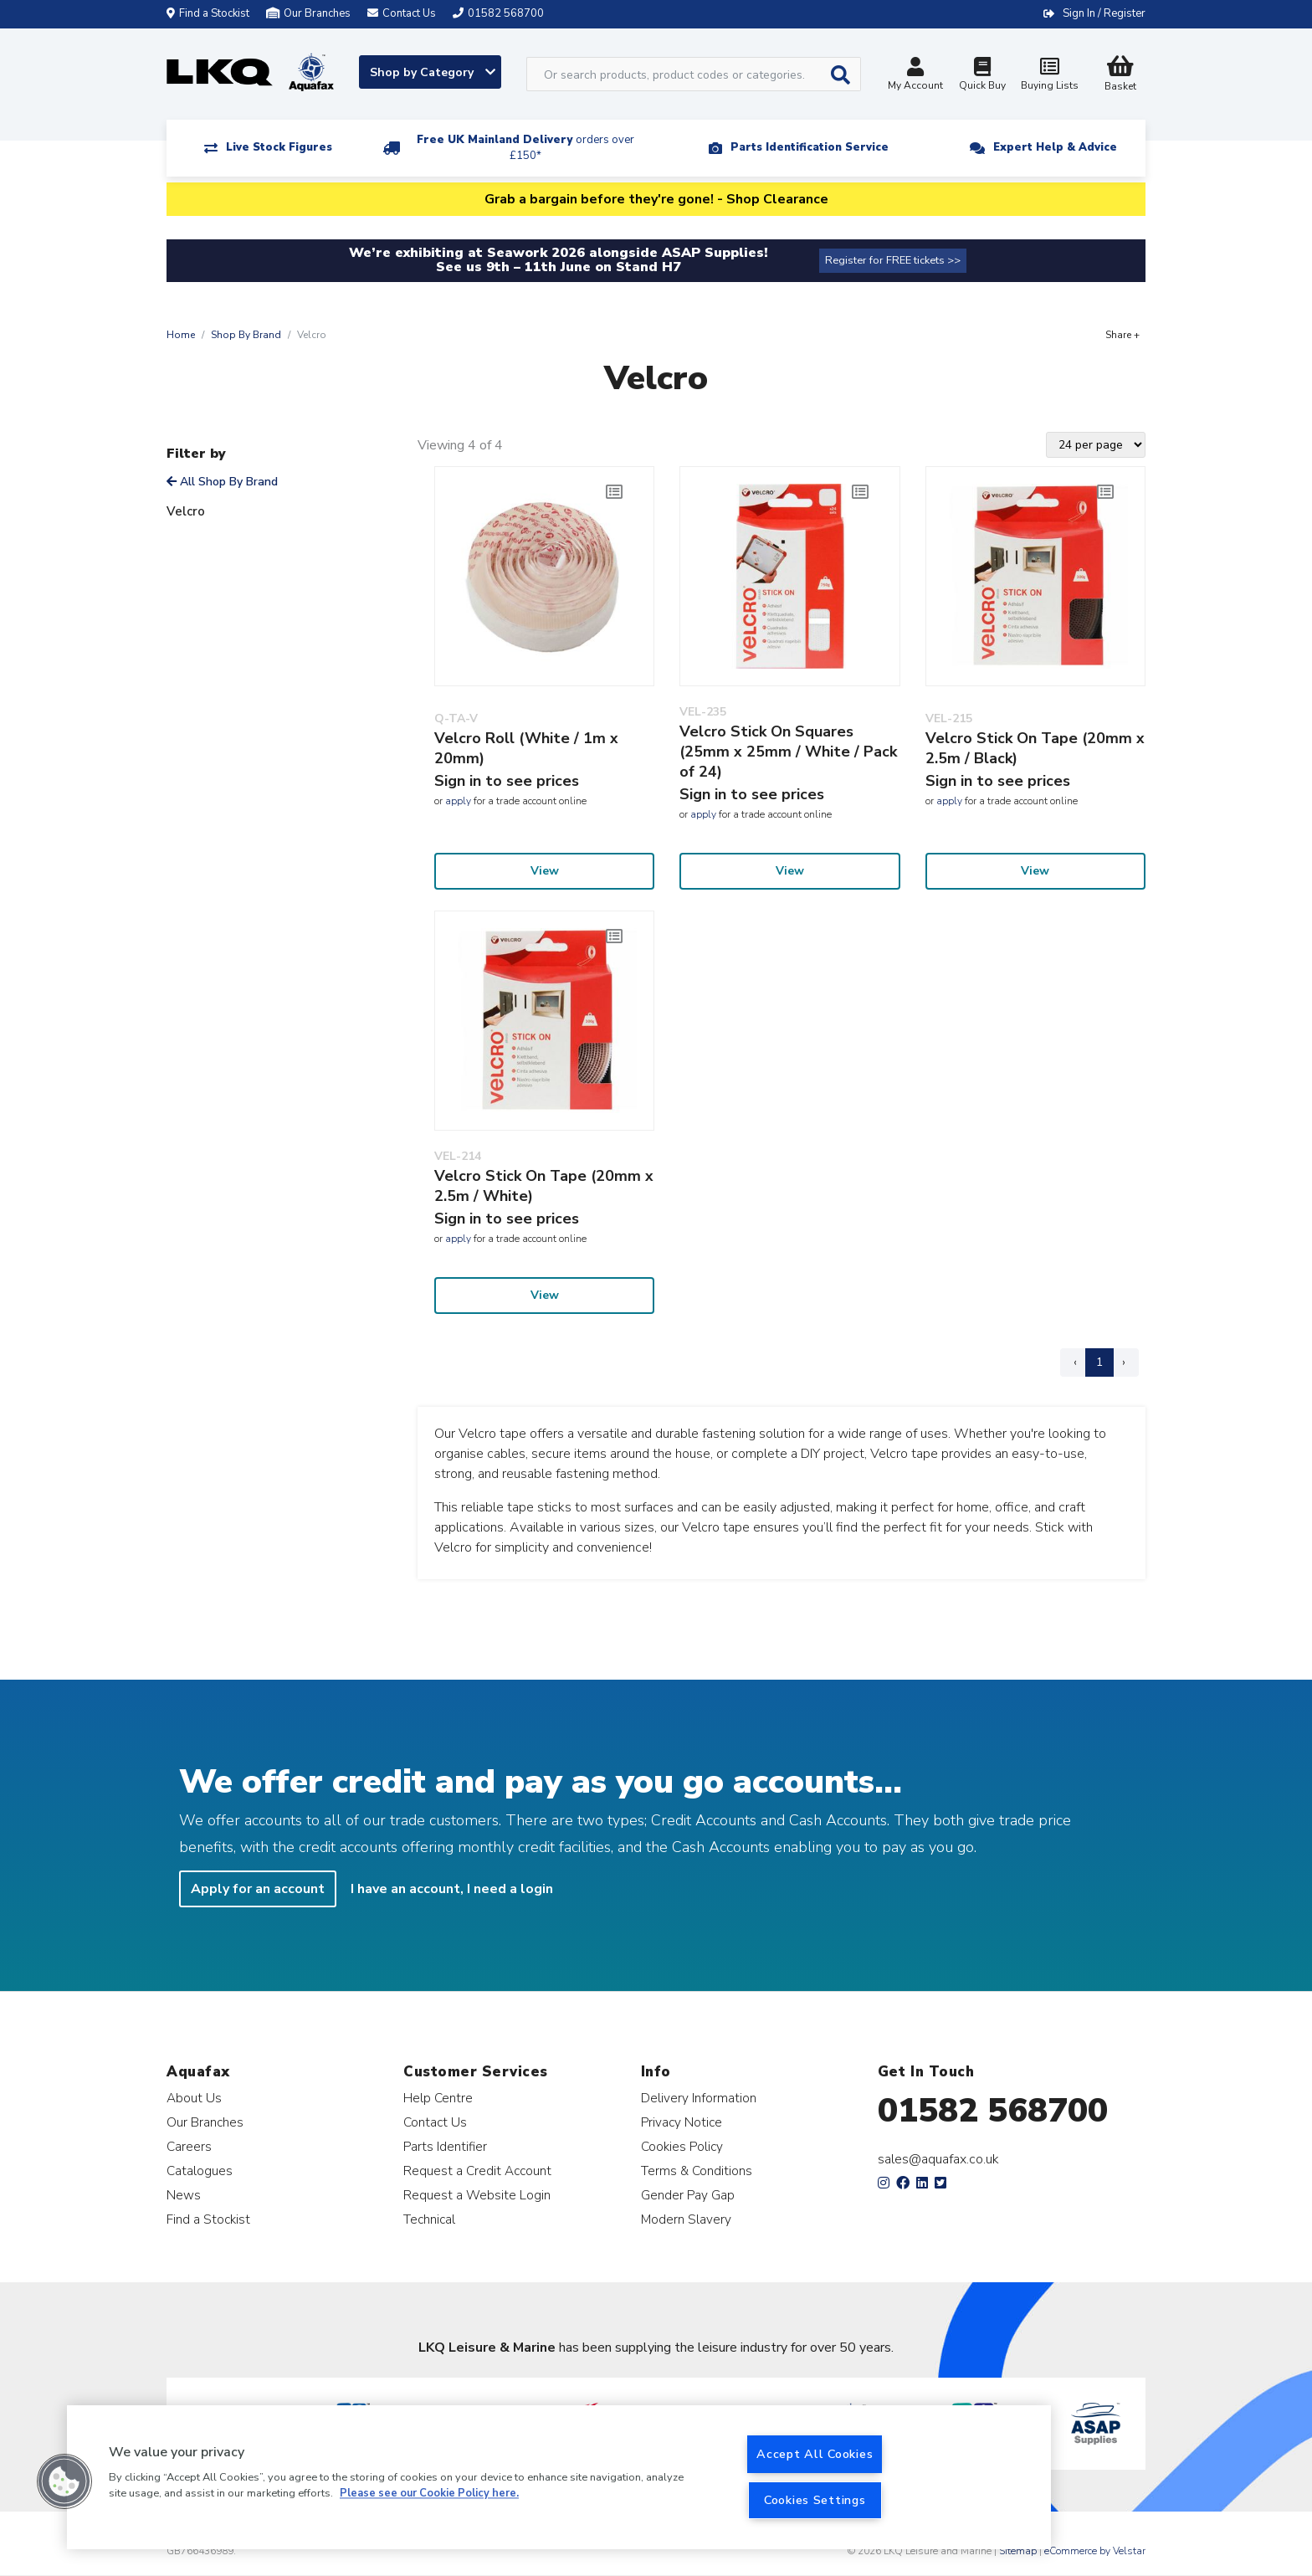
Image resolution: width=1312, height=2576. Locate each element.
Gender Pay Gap (688, 2195)
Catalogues (200, 2170)
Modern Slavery (686, 2219)
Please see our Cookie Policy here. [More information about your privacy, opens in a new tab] (429, 2494)
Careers (189, 2146)
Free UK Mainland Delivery (525, 147)
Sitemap (1018, 2551)
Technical (429, 2219)
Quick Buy (982, 75)
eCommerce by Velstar (1094, 2551)
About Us (194, 2097)
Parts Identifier (445, 2146)
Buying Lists (1049, 75)
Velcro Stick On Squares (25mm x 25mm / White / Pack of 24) (788, 751)
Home (181, 334)
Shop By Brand (246, 334)
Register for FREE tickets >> (893, 260)
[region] (559, 2477)
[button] (64, 2481)
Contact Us (435, 2122)
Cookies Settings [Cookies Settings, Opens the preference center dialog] (815, 2499)
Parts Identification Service (809, 147)
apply (458, 801)
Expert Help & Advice (1055, 147)
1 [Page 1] (1099, 1362)
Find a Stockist (208, 13)
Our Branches (308, 13)
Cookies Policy (682, 2146)
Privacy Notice (681, 2122)
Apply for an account (258, 1889)
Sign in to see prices (506, 781)
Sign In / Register (1104, 13)
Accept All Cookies (814, 2453)
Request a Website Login (477, 2195)
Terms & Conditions (696, 2170)
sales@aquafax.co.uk (938, 2159)
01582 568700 (993, 2110)
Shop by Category (432, 72)
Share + (1122, 334)
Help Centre (438, 2097)
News (184, 2195)
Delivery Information (698, 2097)
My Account (915, 75)
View (544, 871)
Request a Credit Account (477, 2170)
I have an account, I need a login (452, 1889)
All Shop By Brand (222, 482)
